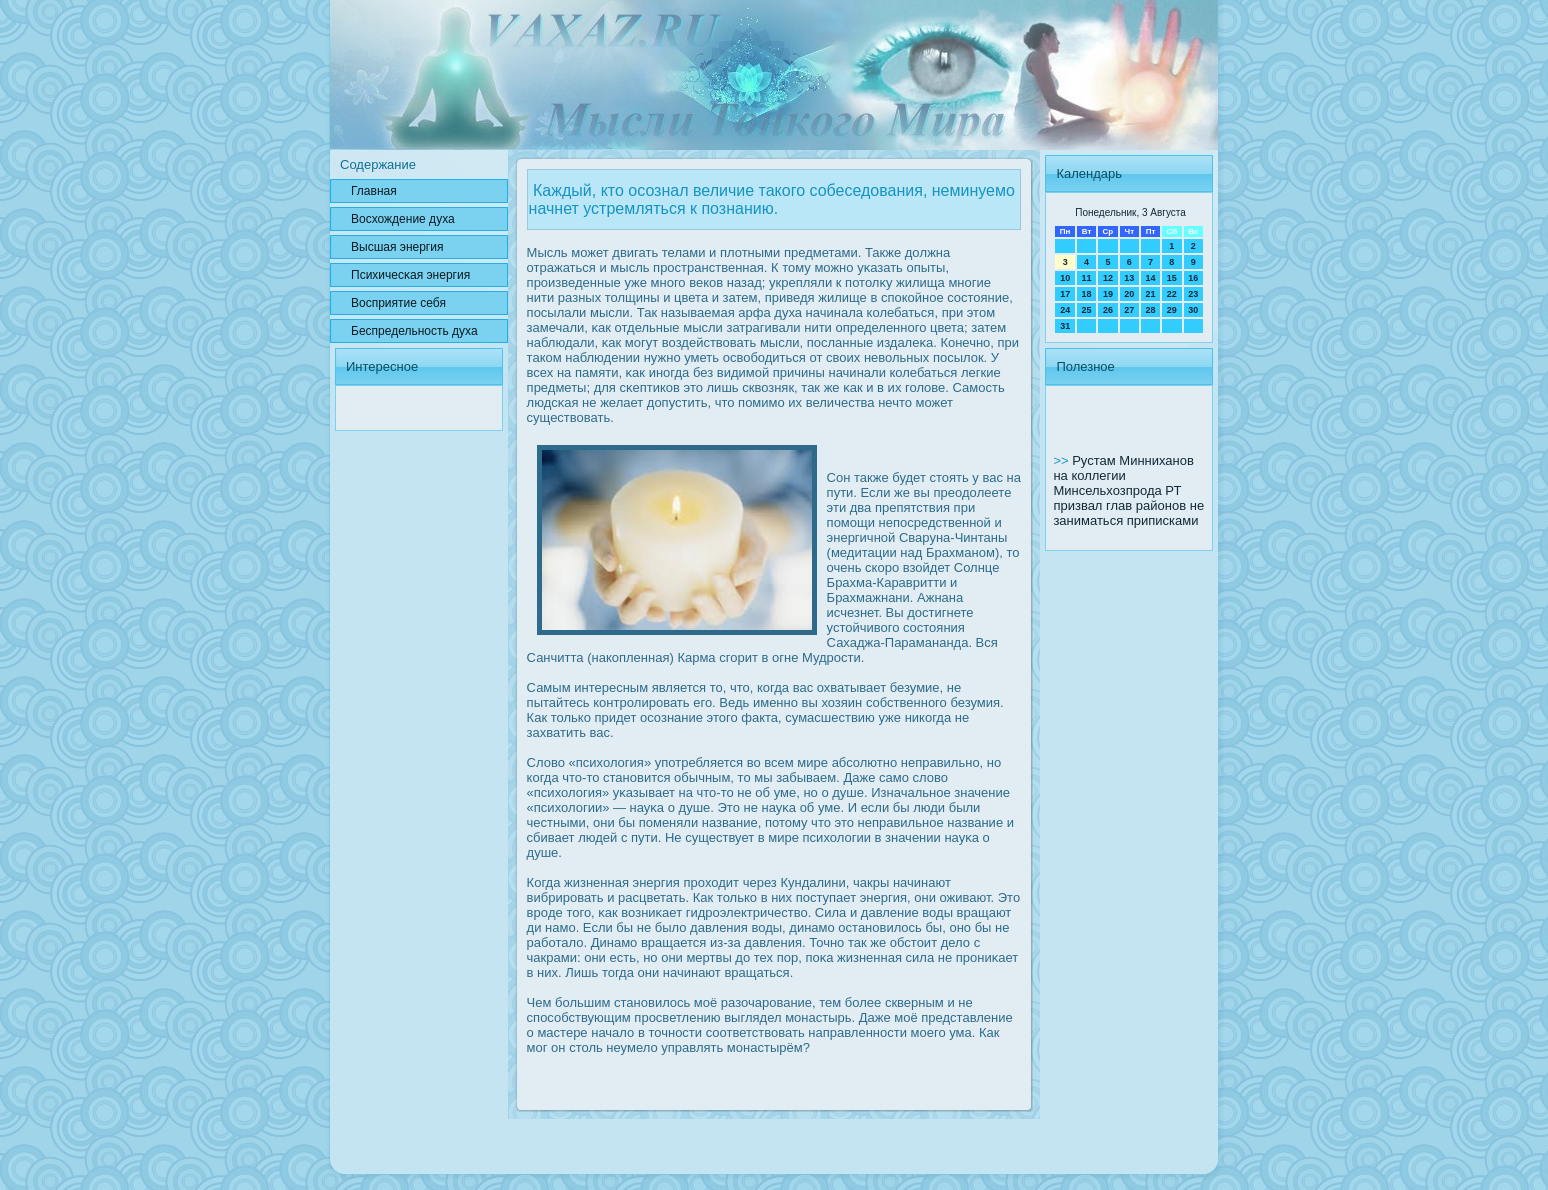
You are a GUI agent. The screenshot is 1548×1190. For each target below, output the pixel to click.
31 (1065, 326)
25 (1087, 310)
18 (1087, 294)
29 (1172, 310)
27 (1129, 310)
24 (1065, 310)
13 (1129, 278)
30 (1193, 310)
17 (1065, 294)
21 (1150, 294)
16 (1193, 278)
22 (1172, 294)
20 (1129, 294)
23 (1193, 294)
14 (1150, 278)
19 (1108, 294)
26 (1108, 310)
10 (1065, 278)
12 (1108, 278)
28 (1150, 310)
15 (1172, 278)
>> (1062, 460)
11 (1087, 278)
